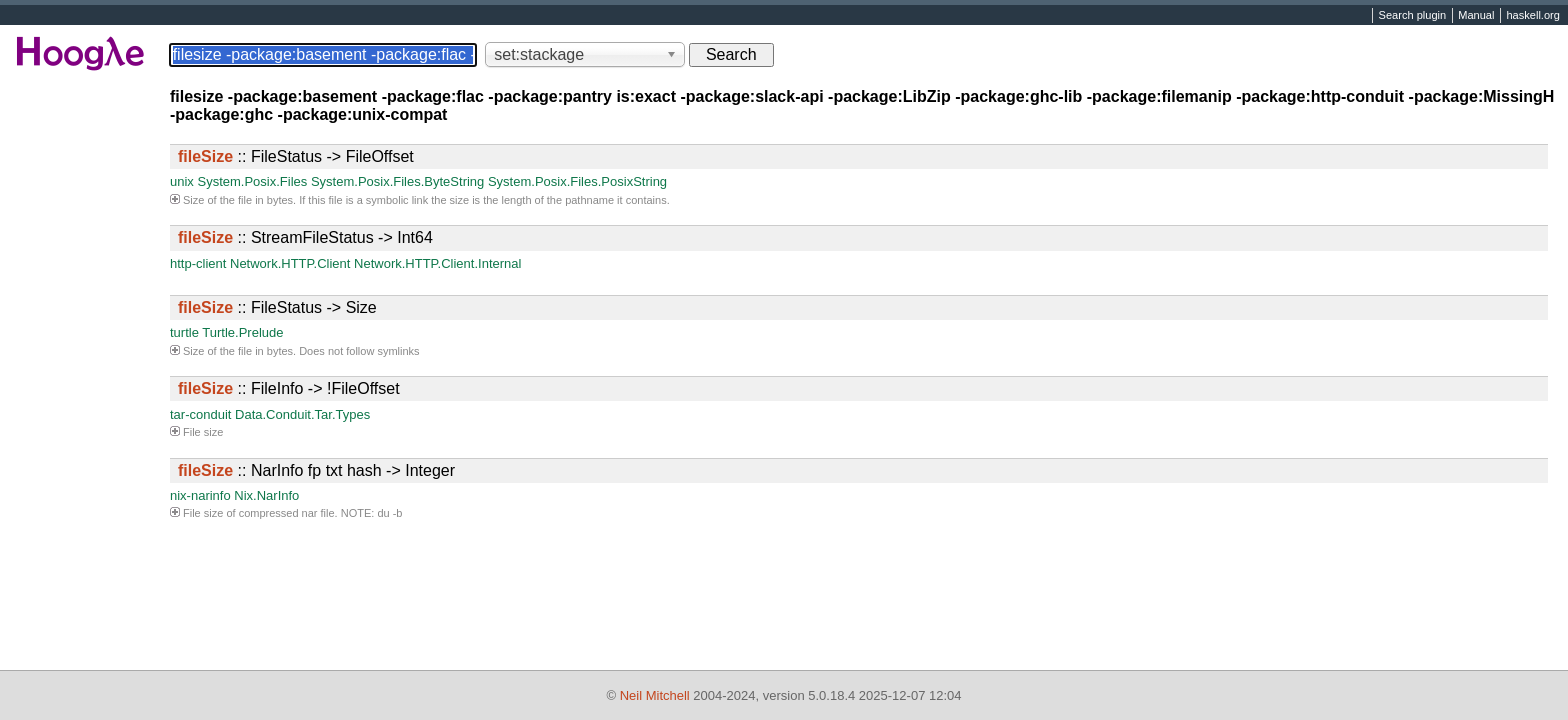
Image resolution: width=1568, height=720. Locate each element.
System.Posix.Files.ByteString (397, 181)
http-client (198, 263)
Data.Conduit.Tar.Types (302, 414)
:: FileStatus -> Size (277, 307)
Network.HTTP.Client (290, 263)
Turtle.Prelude (242, 332)
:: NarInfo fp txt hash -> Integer (316, 470)
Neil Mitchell (655, 695)
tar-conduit (200, 414)
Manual (1476, 16)
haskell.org (1532, 16)
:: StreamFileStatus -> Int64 (305, 237)
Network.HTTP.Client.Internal (437, 263)
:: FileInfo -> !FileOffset (289, 388)
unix (182, 181)
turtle (184, 332)
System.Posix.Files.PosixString (577, 181)
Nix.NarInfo (266, 495)
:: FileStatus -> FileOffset (296, 156)
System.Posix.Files (252, 181)
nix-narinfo (200, 495)
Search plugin (1413, 16)
